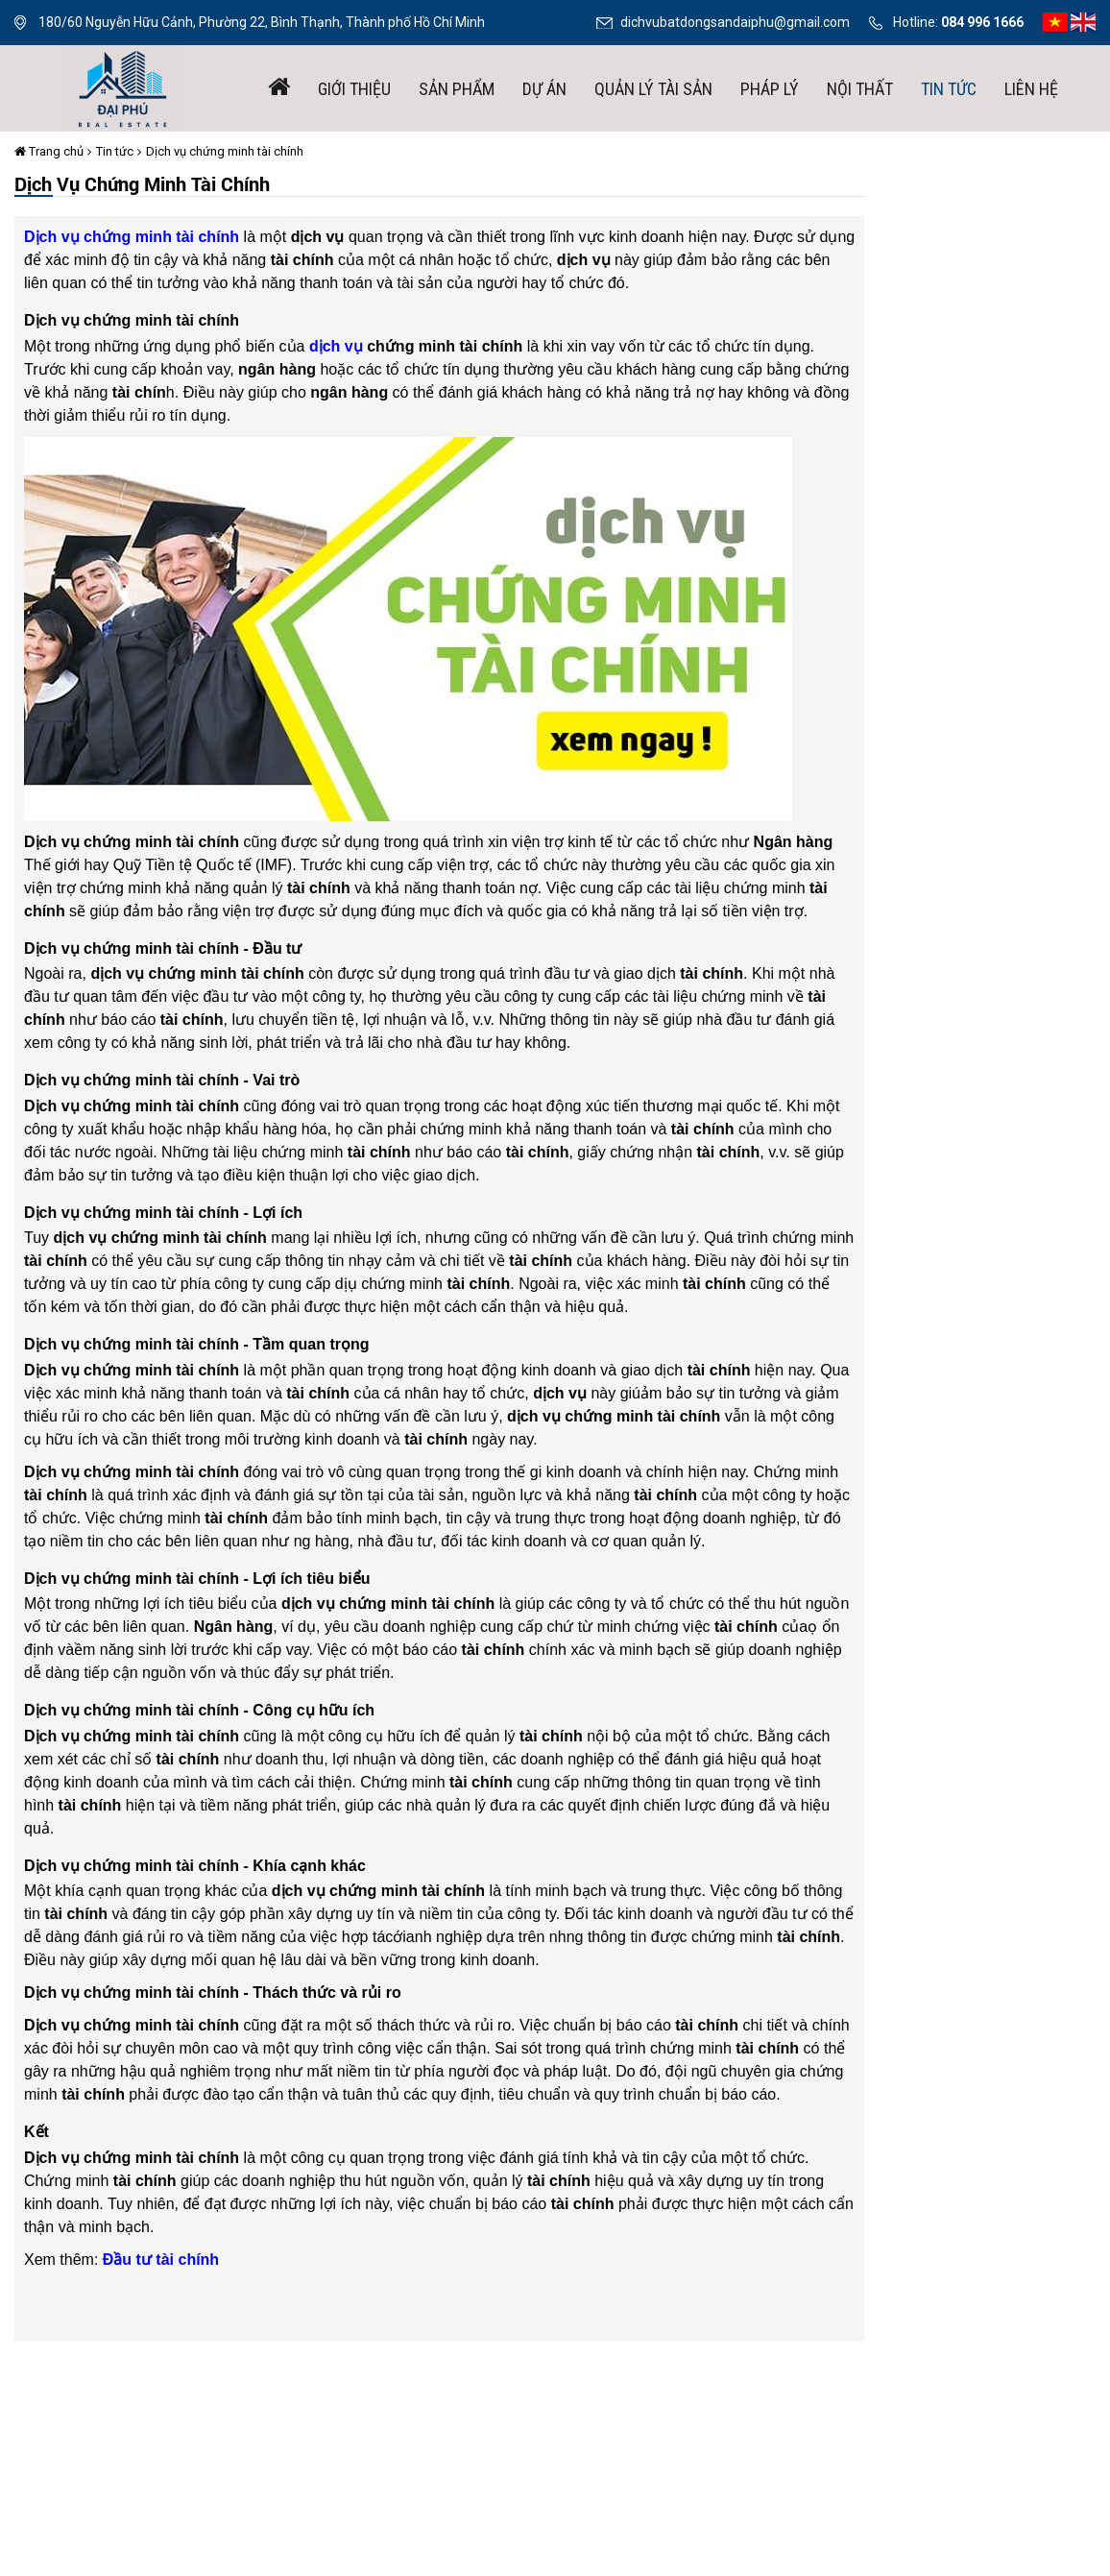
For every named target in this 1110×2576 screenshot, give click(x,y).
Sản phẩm (457, 89)
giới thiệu (354, 89)
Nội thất (860, 89)
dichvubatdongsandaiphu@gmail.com (735, 22)
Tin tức (949, 89)
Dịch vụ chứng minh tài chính (224, 151)
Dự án (544, 89)
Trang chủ (49, 151)
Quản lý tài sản (653, 89)
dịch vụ (336, 346)
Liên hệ (1031, 89)
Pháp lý (769, 89)
